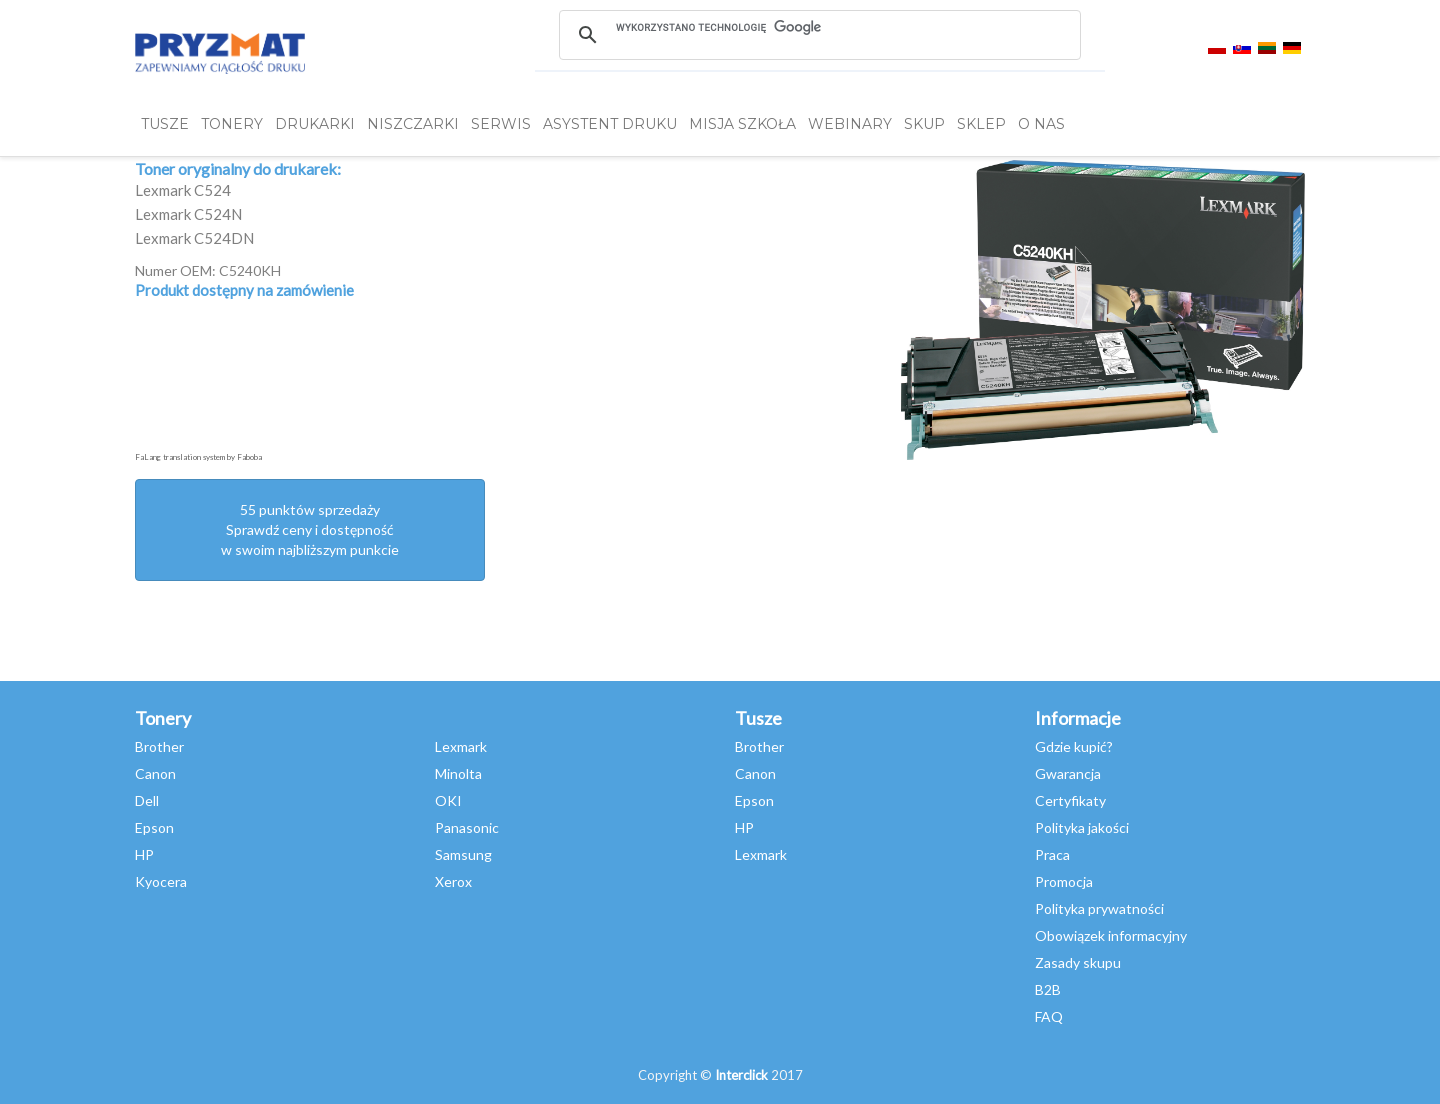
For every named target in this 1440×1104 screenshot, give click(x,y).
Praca (1052, 854)
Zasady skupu (1078, 962)
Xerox (453, 881)
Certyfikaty (1070, 800)
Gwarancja (1068, 773)
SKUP (924, 124)
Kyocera (161, 881)
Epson (154, 827)
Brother (159, 746)
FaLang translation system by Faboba (198, 457)
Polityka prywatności (1099, 908)
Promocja (1064, 881)
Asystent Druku (610, 124)
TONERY (232, 124)
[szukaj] (819, 27)
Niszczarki (413, 124)
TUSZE (165, 124)
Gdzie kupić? (1074, 746)
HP (144, 854)
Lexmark (461, 746)
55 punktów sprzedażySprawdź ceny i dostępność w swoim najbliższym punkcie (310, 529)
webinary (850, 124)
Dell (147, 800)
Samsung (463, 854)
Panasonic (467, 827)
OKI (448, 800)
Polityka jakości (1082, 827)
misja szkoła (742, 124)
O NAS (1041, 124)
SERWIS (501, 124)
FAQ (1049, 1016)
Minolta (458, 773)
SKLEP (981, 124)
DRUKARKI (315, 124)
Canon (155, 773)
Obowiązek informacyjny (1111, 935)
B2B (1048, 989)
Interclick (741, 1075)
